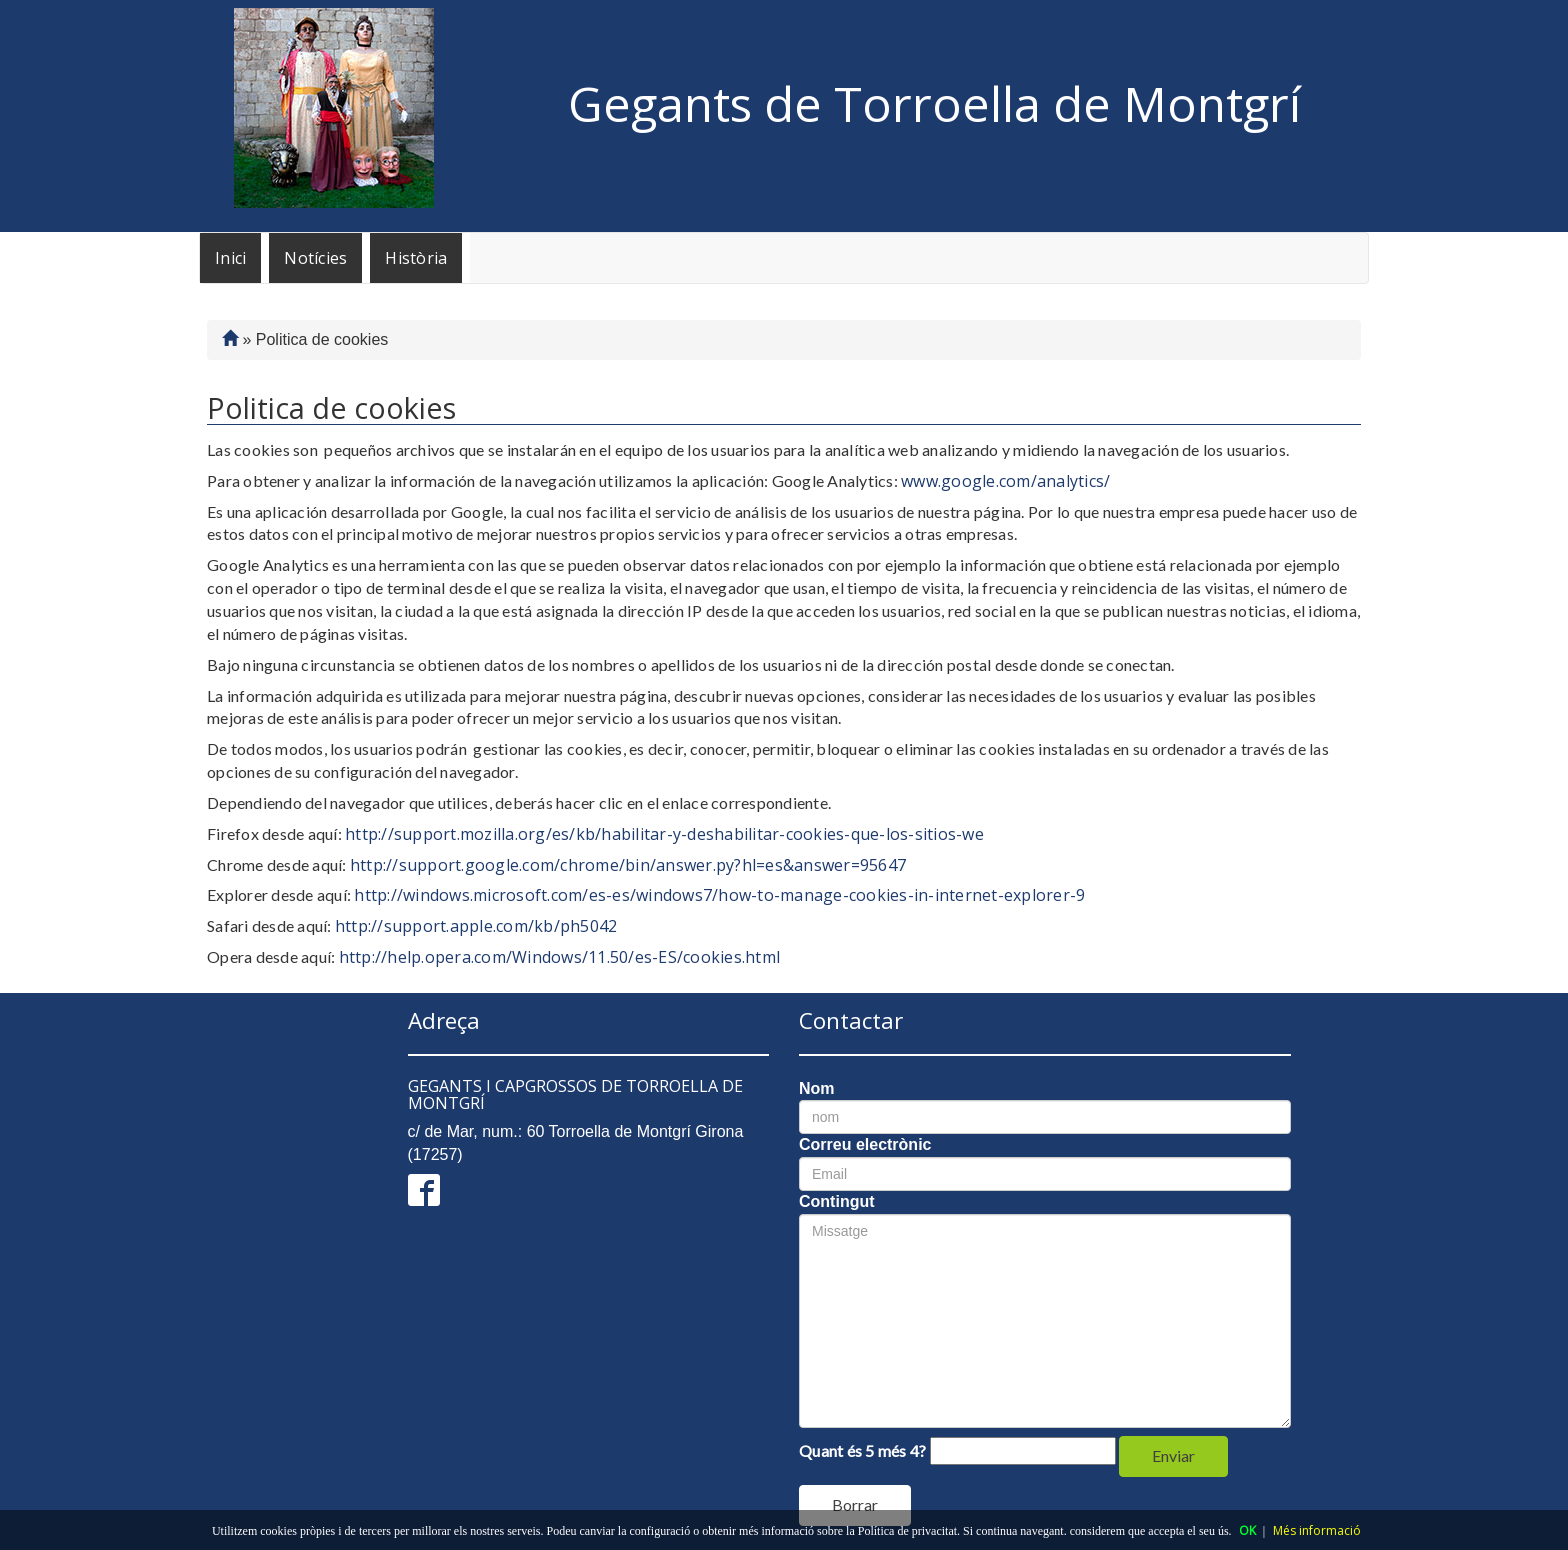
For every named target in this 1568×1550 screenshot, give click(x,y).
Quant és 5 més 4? (862, 1450)
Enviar (1173, 1455)
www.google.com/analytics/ (1005, 481)
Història (416, 258)
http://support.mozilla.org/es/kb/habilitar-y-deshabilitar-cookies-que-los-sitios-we (664, 834)
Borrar (855, 1504)
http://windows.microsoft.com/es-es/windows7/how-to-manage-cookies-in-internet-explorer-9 (719, 895)
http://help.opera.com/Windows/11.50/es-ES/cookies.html (560, 957)
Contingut (837, 1201)
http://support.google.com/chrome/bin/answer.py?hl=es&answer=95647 (628, 865)
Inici (230, 258)
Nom (817, 1088)
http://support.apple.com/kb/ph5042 (476, 926)
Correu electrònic (865, 1144)
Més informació (1317, 1530)
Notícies (315, 258)
